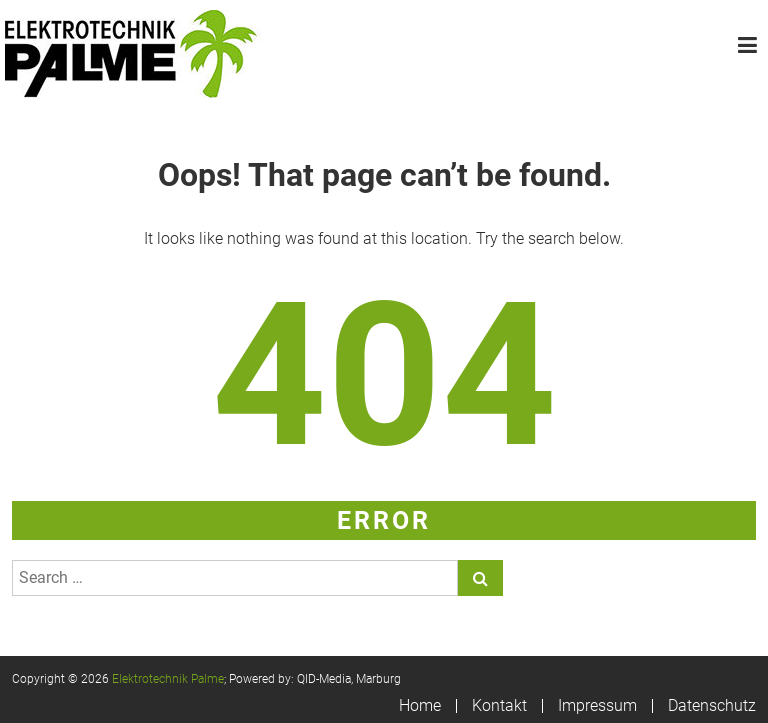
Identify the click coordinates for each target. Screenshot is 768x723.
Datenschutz (712, 705)
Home (420, 705)
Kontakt (499, 705)
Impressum (597, 705)
